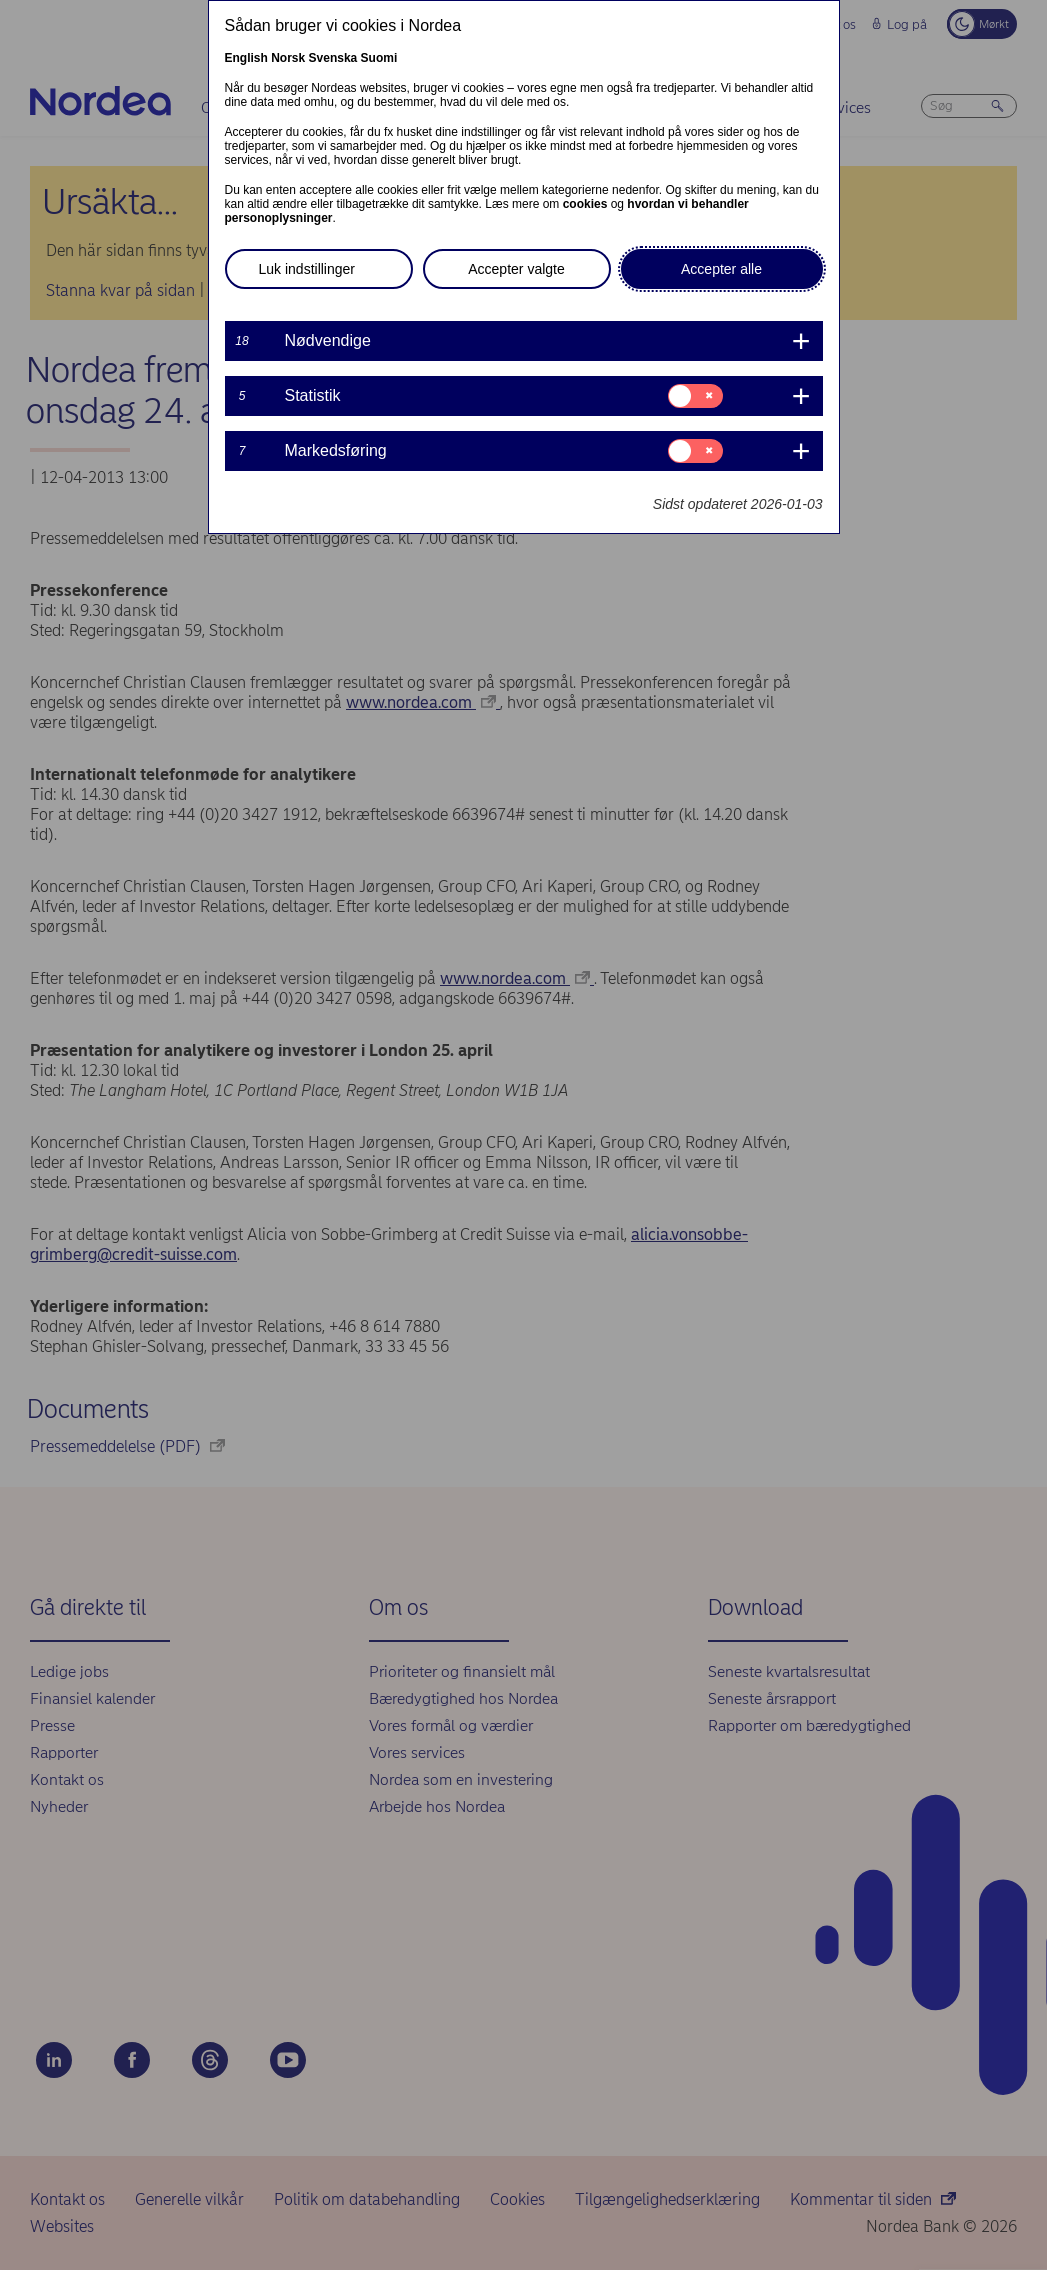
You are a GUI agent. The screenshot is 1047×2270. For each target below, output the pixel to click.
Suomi (379, 58)
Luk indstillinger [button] (307, 269)
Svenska (333, 58)
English (246, 58)
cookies (585, 204)
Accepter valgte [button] (516, 269)
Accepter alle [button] (721, 269)
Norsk (288, 58)
